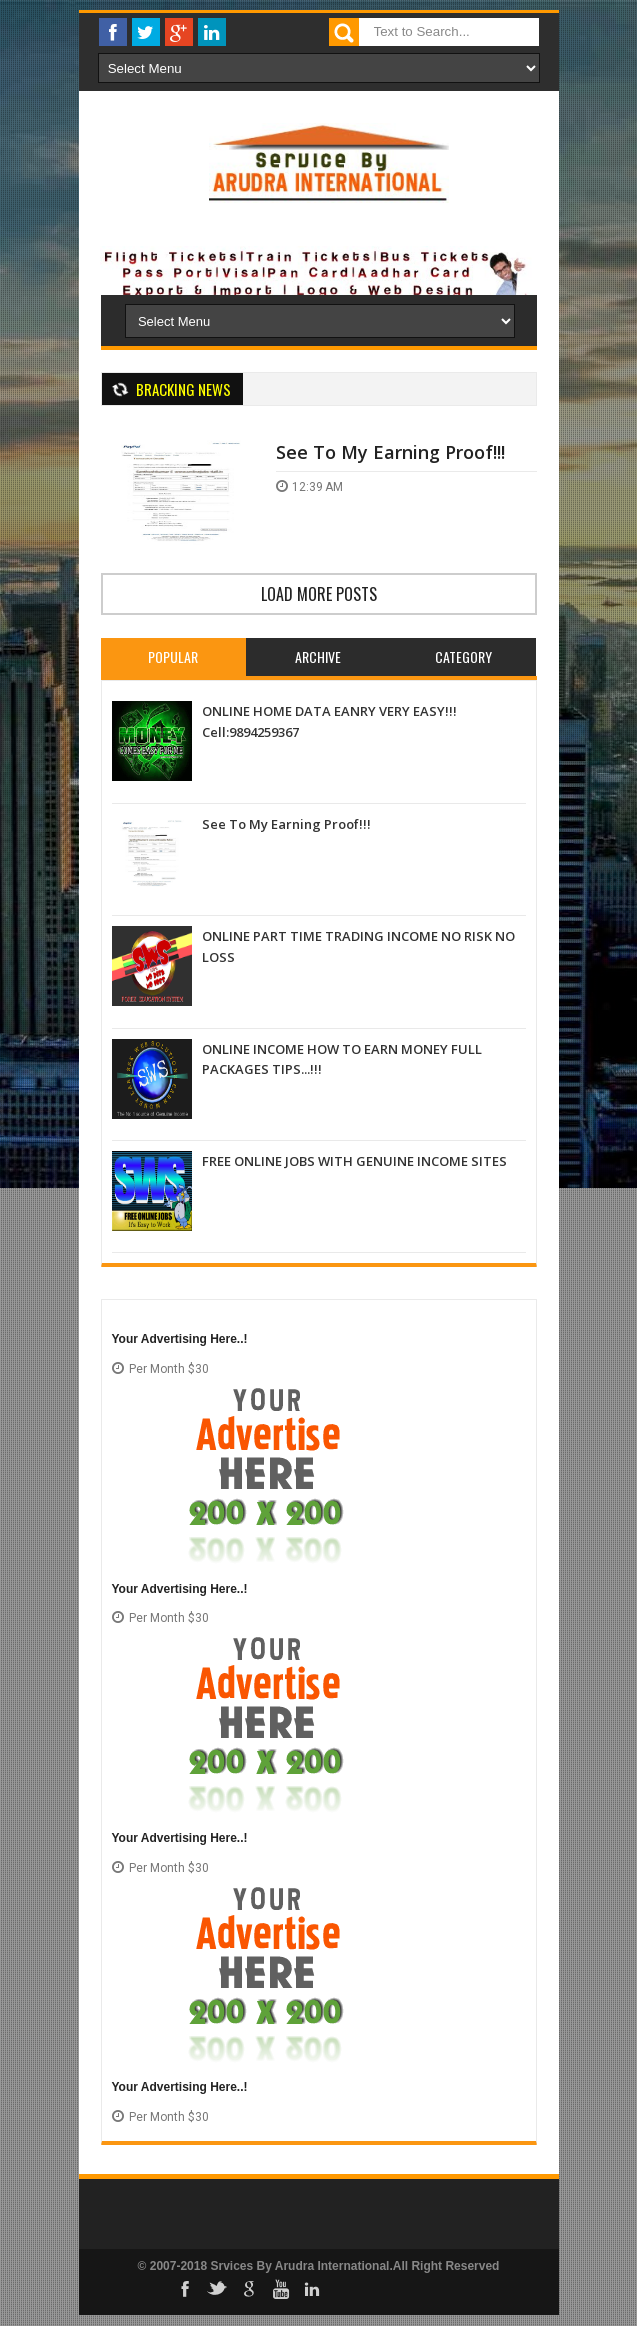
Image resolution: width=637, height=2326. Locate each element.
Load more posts (319, 594)
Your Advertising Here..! (180, 1339)
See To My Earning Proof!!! (390, 452)
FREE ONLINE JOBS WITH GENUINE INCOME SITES (354, 1161)
